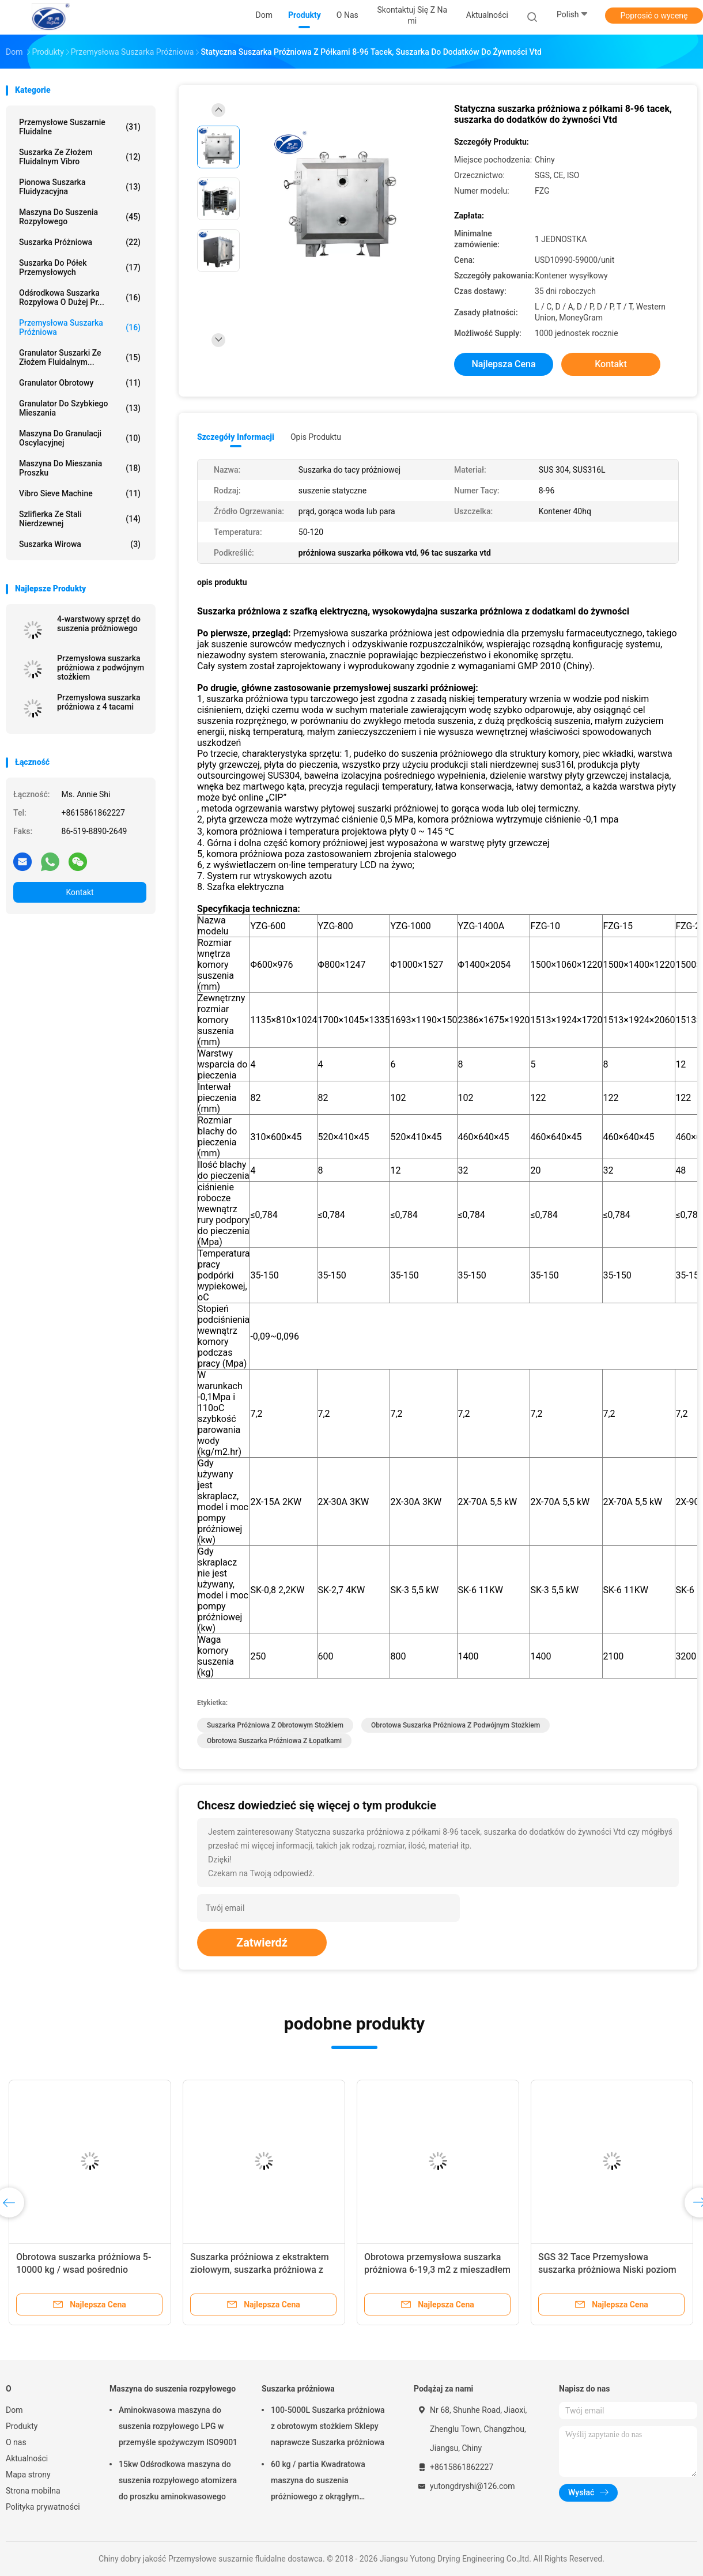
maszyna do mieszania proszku (80, 468)
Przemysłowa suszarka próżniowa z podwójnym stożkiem (100, 667)
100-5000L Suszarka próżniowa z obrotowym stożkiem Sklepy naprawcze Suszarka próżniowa (328, 2426)
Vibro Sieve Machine (80, 493)
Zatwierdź (262, 1942)
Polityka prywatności (43, 2506)
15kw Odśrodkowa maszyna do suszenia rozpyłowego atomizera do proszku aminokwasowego (178, 2480)
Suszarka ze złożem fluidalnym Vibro (80, 157)
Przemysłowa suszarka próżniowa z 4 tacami (99, 702)
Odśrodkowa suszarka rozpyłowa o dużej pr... (80, 297)
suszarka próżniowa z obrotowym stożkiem (275, 1725)
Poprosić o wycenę (653, 15)
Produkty (21, 2426)
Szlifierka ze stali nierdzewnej (80, 519)
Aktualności (27, 2458)
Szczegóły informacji (235, 437)
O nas (16, 2442)
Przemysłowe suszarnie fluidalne (80, 127)
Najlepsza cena (503, 364)
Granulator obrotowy (80, 383)
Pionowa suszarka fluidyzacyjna (80, 187)
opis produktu (315, 437)
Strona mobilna (33, 2490)
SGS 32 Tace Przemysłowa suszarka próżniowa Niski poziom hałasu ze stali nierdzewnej (607, 2269)
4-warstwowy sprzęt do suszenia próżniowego (99, 623)
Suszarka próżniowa (80, 242)
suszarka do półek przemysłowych (80, 267)
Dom (14, 2410)
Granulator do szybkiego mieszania (80, 408)
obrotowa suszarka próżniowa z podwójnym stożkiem (455, 1725)
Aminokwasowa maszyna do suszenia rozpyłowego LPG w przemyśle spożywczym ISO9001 (178, 2426)
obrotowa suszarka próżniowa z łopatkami (274, 1741)
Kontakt (79, 892)
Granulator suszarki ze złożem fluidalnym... (80, 357)
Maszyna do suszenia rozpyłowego (80, 217)
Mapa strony (28, 2474)
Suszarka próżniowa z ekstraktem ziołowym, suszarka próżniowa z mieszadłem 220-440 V (259, 2269)
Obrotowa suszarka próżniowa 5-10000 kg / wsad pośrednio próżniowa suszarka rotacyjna (83, 2269)
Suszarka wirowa (80, 544)
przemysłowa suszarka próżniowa (80, 327)
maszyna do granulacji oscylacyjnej (80, 438)
